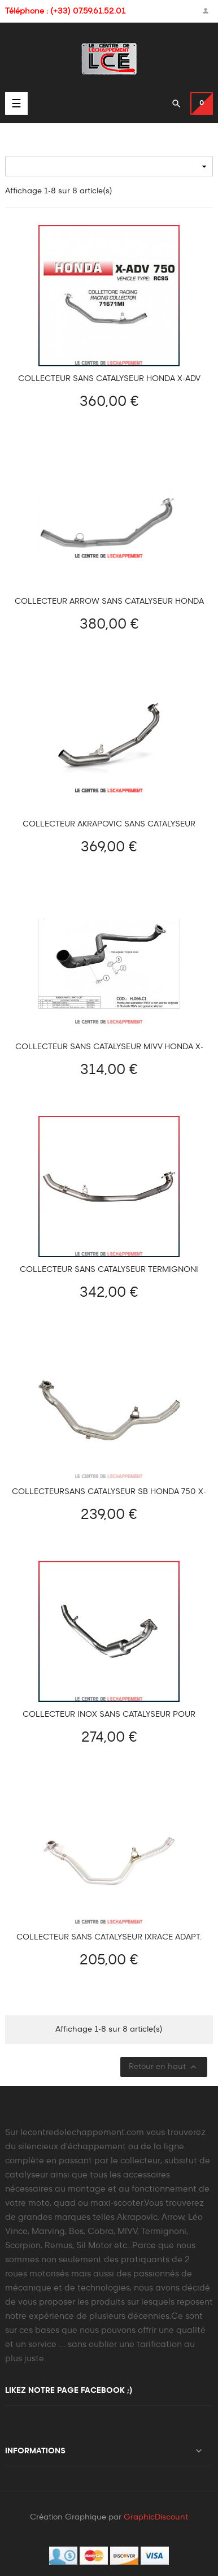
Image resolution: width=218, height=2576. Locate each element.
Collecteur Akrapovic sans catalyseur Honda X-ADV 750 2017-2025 (109, 824)
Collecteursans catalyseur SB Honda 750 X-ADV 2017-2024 (109, 1492)
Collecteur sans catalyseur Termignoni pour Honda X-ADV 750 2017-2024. (109, 1270)
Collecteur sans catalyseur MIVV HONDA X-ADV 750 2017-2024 (109, 1047)
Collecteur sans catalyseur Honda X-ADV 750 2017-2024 (109, 379)
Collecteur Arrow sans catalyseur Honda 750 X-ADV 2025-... (109, 602)
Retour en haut (164, 2067)
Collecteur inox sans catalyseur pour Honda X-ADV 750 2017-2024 (109, 1715)
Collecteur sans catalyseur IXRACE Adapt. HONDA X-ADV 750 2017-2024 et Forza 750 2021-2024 (109, 1937)
